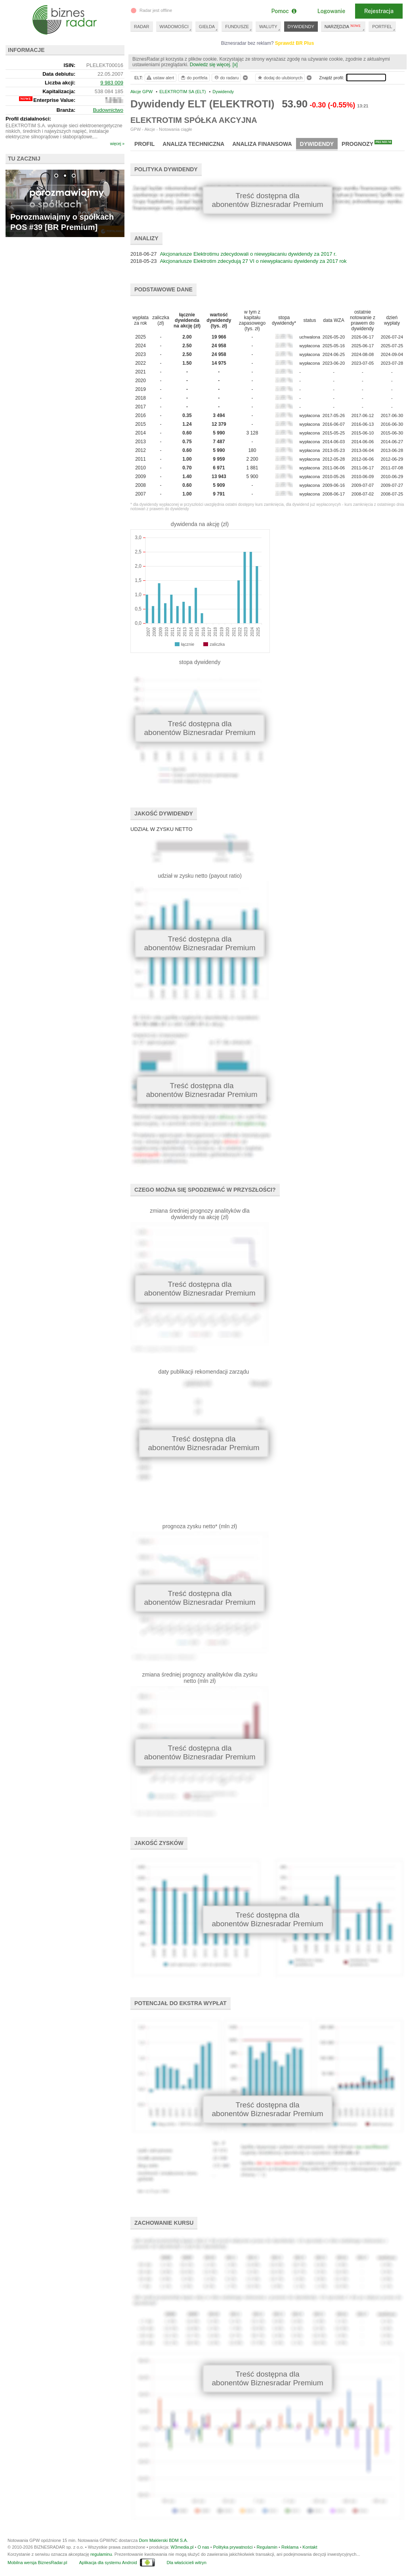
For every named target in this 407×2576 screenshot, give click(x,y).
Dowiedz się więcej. (210, 64)
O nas (203, 2547)
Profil (144, 144)
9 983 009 (111, 83)
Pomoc (283, 11)
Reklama (289, 2547)
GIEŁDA (207, 26)
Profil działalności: (28, 119)
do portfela (194, 78)
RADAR (141, 26)
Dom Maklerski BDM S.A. (163, 2540)
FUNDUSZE (237, 26)
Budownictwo (108, 110)
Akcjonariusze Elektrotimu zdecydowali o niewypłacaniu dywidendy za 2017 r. (248, 254)
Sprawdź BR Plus (294, 43)
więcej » (117, 144)
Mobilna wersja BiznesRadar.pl (37, 2562)
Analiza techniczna (193, 144)
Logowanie (331, 11)
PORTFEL (382, 26)
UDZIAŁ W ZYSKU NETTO (161, 829)
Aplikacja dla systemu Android (108, 2562)
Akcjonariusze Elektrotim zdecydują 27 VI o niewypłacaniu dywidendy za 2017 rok (253, 261)
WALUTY (268, 26)
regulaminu (101, 2554)
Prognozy (367, 143)
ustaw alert (160, 78)
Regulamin (266, 2547)
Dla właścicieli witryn (186, 2562)
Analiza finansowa (262, 144)
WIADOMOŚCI (174, 26)
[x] (235, 64)
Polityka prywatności (233, 2547)
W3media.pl (181, 2547)
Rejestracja (379, 11)
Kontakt (309, 2547)
